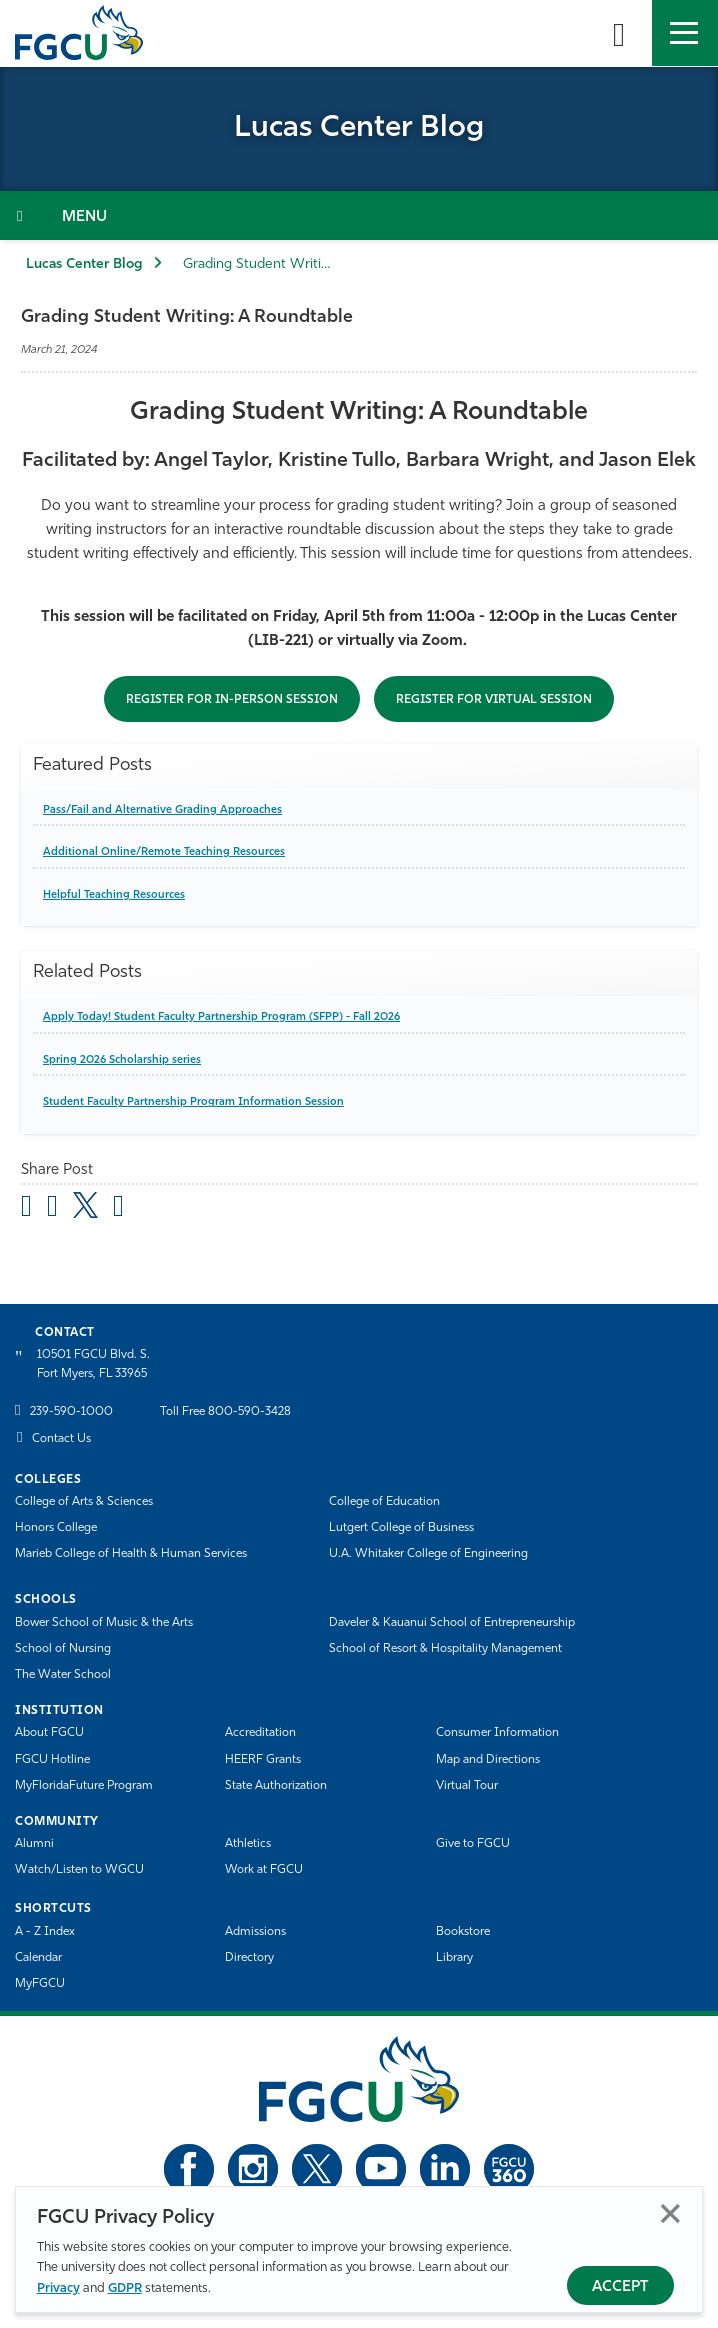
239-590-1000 (71, 1412)
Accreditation (260, 1733)
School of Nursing (63, 1649)
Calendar (38, 1958)
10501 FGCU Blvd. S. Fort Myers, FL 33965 (93, 1364)
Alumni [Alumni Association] (34, 1844)
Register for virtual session (494, 700)
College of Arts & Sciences (84, 1502)
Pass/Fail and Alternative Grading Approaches (162, 810)
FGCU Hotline (52, 1760)
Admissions (255, 1932)
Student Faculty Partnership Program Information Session (193, 1102)
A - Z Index (45, 1932)
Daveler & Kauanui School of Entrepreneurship (452, 1623)
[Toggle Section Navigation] (359, 215)
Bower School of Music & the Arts (104, 1623)
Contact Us (61, 1439)
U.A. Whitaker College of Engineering (428, 1554)
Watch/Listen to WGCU (79, 1870)
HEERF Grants (263, 1760)
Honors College (56, 1528)
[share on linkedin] (118, 1209)
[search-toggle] (619, 33)
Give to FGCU (473, 1844)
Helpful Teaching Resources (114, 895)
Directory (249, 1958)
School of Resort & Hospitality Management (445, 1649)
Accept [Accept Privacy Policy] (620, 2287)
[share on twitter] (85, 1205)
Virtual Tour (467, 1786)
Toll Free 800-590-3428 (225, 1412)
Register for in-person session (232, 700)
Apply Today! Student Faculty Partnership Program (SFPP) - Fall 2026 (221, 1017)
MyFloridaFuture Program (84, 1786)
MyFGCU (40, 1984)
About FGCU (49, 1733)
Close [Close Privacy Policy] (670, 2213)
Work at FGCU (264, 1870)
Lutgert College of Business (401, 1528)
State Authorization (276, 1786)
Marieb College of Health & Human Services (131, 1554)
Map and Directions (488, 1760)
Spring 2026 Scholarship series (122, 1060)
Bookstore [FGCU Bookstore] (463, 1932)
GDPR (125, 2288)
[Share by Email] (26, 1209)
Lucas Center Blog (84, 264)
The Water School (63, 1675)
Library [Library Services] (454, 1958)
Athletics (248, 1844)
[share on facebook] (52, 1209)
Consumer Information (497, 1733)
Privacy (58, 2288)
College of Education (384, 1502)
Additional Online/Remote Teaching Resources (164, 852)
